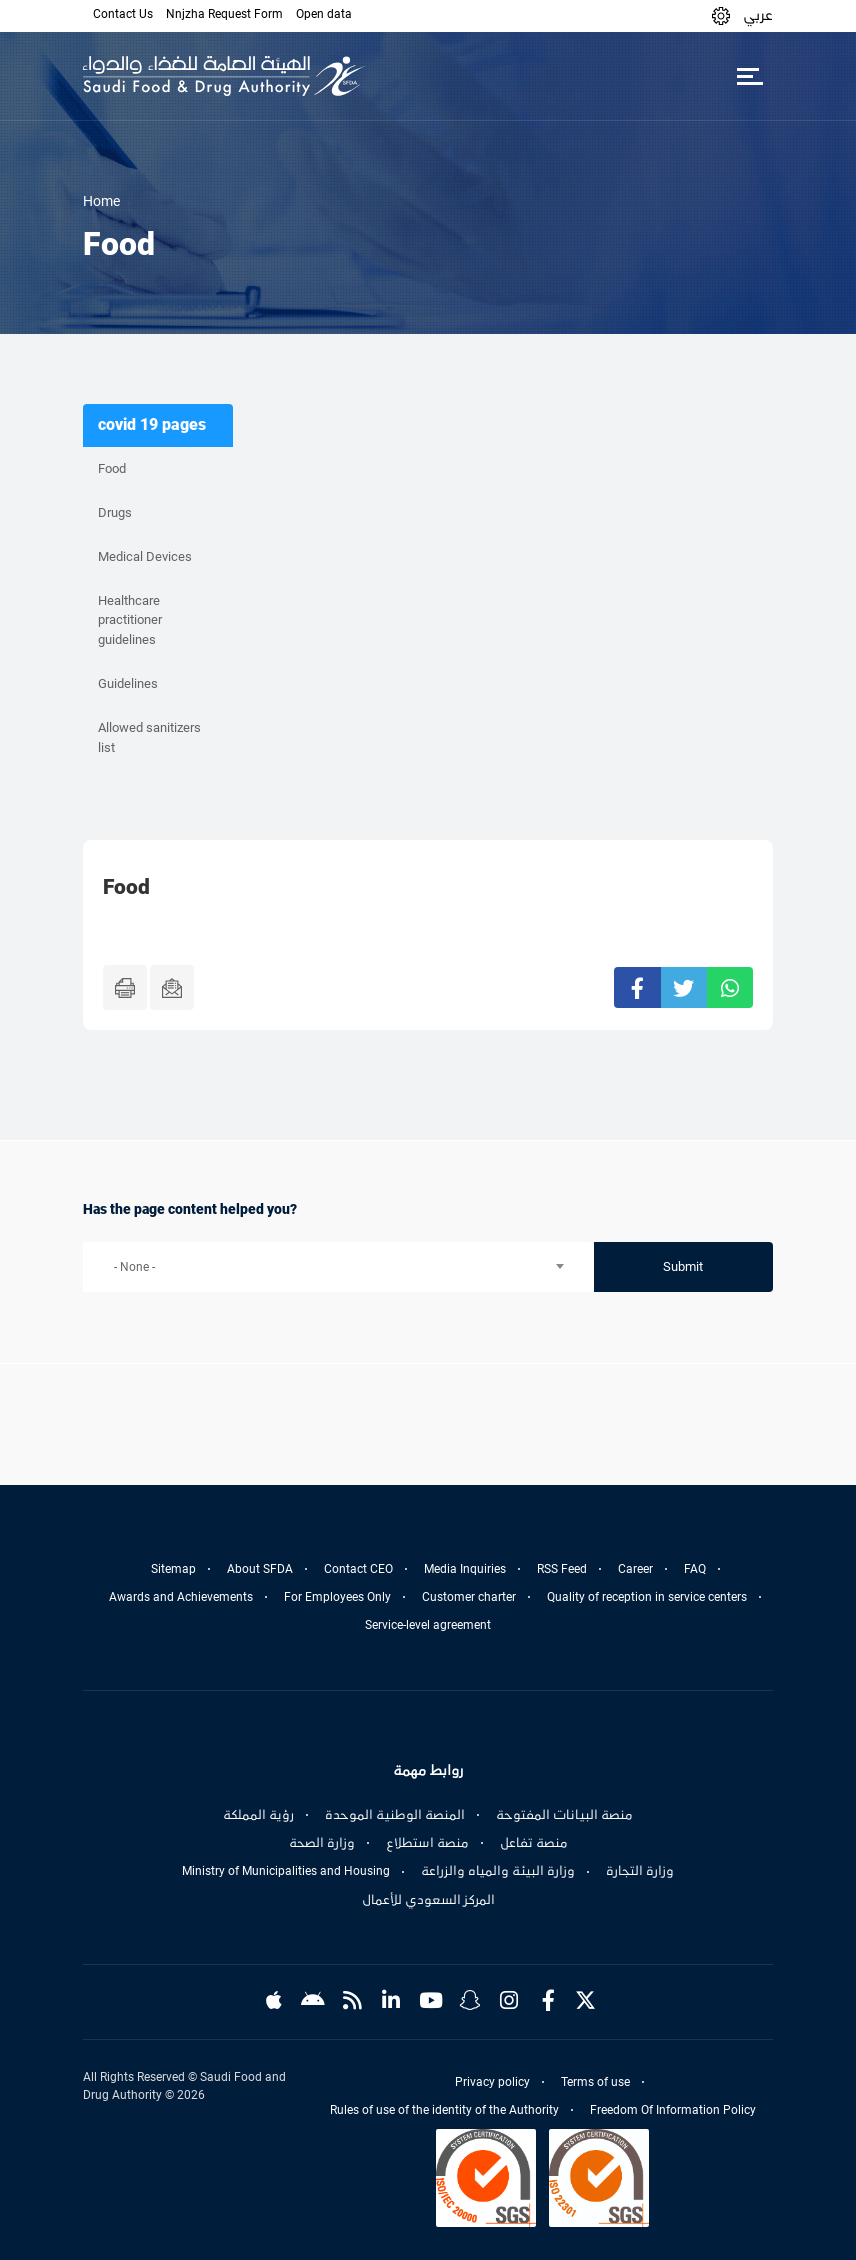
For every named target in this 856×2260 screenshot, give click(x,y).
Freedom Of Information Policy (673, 2110)
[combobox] (338, 1267)
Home (101, 201)
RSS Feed (562, 1569)
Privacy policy (492, 2082)
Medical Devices (145, 556)
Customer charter (469, 1597)
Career (635, 1569)
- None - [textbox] (134, 1267)
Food (112, 468)
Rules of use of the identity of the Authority (444, 2110)
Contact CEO (358, 1569)
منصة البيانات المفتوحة (564, 1815)
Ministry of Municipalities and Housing (286, 1871)
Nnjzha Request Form (224, 14)
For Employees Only (337, 1597)
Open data (324, 14)
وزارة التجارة (640, 1871)
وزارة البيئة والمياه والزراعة (498, 1871)
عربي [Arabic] (758, 15)
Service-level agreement (428, 1625)
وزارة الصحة (322, 1843)
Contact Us (123, 14)
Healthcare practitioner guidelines (130, 620)
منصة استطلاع (427, 1843)
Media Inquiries (465, 1569)
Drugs (115, 512)
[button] (721, 15)
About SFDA (260, 1569)
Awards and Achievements (181, 1597)
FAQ (695, 1569)
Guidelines (128, 683)
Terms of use (595, 2082)
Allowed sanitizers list (149, 737)
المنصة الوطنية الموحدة (395, 1815)
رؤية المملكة (258, 1815)
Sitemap (173, 1569)
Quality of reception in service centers (647, 1597)
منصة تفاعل (534, 1843)
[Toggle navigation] (749, 76)
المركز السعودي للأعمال (428, 1900)
